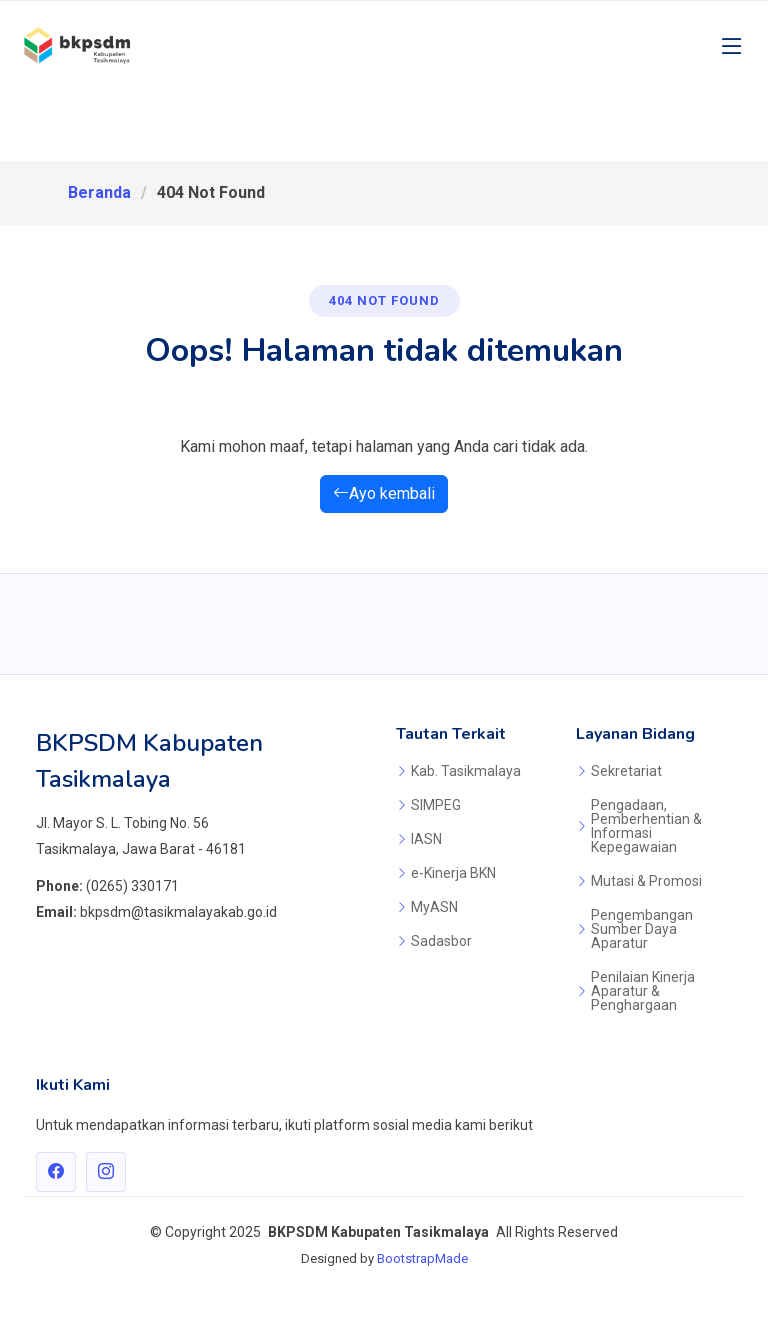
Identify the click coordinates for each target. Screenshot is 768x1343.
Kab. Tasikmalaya (466, 771)
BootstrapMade (422, 1258)
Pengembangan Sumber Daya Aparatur (642, 929)
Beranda (99, 192)
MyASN (434, 907)
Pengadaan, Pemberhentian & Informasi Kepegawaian (646, 826)
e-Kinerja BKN (453, 873)
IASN (426, 839)
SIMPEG (436, 805)
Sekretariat (626, 771)
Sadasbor (441, 941)
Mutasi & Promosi (646, 881)
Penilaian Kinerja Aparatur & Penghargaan (643, 991)
